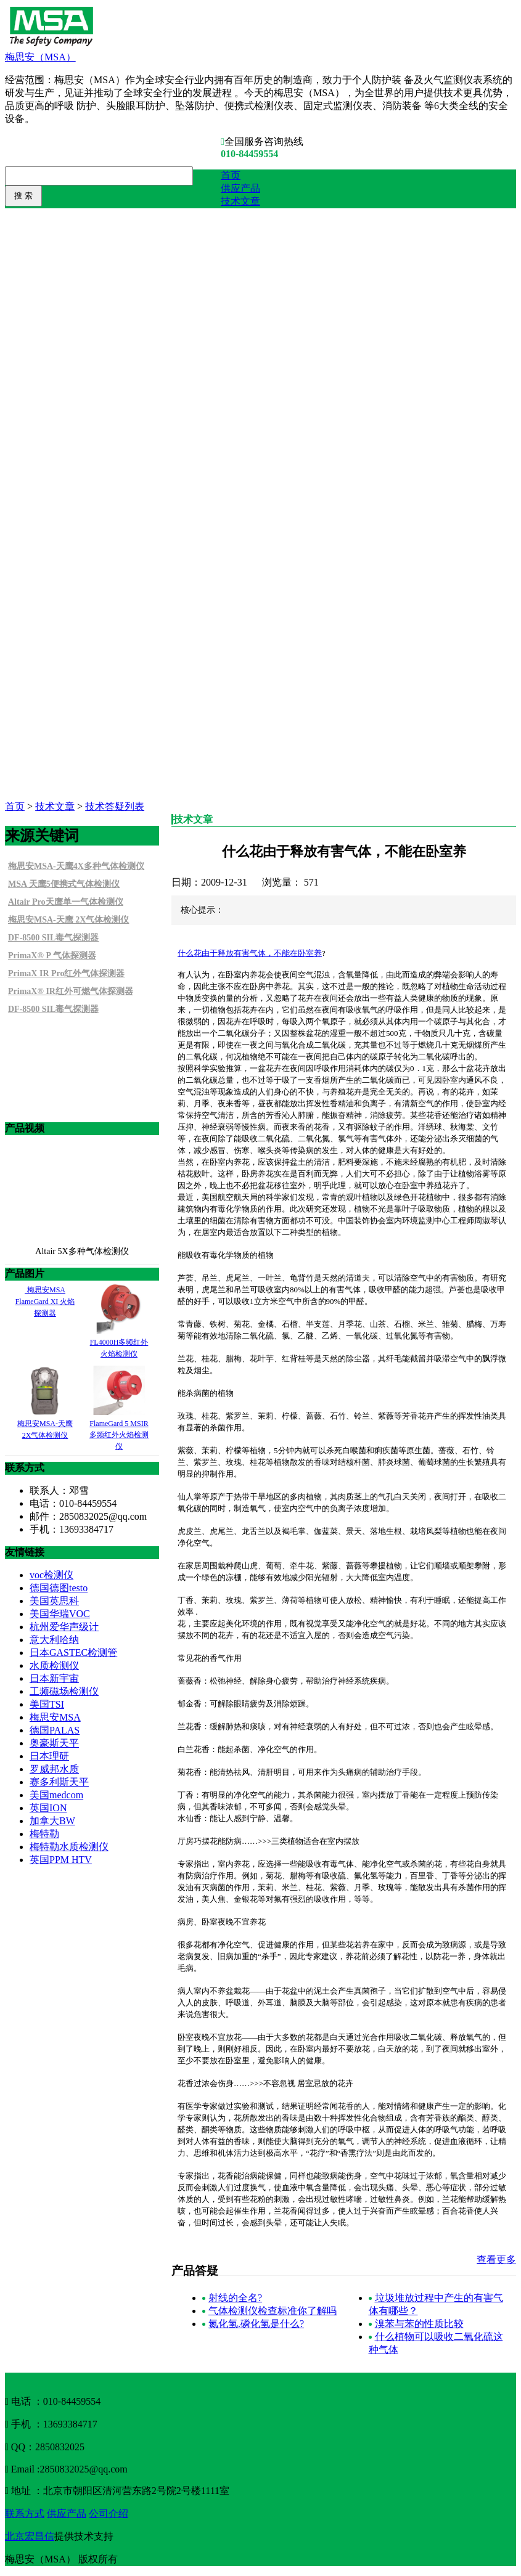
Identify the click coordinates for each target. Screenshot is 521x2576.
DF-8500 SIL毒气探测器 (53, 937)
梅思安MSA (55, 1717)
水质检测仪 (54, 1665)
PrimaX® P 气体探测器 (52, 955)
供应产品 (240, 188)
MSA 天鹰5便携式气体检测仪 (64, 884)
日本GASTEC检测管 (73, 1652)
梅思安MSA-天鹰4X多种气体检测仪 (76, 866)
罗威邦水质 (54, 1769)
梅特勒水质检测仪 (69, 1846)
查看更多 (496, 2259)
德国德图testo (59, 1588)
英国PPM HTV (61, 1859)
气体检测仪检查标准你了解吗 (272, 2310)
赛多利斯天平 (59, 1782)
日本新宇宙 (54, 1678)
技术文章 (240, 201)
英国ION (48, 1808)
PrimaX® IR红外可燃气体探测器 (70, 991)
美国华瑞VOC (60, 1613)
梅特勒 (44, 1833)
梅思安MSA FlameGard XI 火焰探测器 (45, 1302)
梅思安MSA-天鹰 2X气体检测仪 (68, 919)
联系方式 (24, 2513)
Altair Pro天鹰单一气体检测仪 (65, 902)
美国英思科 (54, 1601)
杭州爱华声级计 (64, 1626)
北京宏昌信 (29, 2536)
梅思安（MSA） (40, 57)
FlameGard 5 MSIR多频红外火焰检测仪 (119, 1435)
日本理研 (49, 1756)
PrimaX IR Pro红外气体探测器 (66, 973)
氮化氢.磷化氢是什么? (256, 2323)
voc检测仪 (51, 1575)
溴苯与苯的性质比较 (419, 2323)
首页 (230, 175)
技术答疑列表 (114, 806)
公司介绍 (108, 2513)
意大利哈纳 (54, 1639)
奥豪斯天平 (54, 1743)
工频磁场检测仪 (64, 1691)
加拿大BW (52, 1821)
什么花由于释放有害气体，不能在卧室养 (250, 953)
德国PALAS (55, 1730)
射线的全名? (235, 2298)
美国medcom (56, 1795)
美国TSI (47, 1704)
